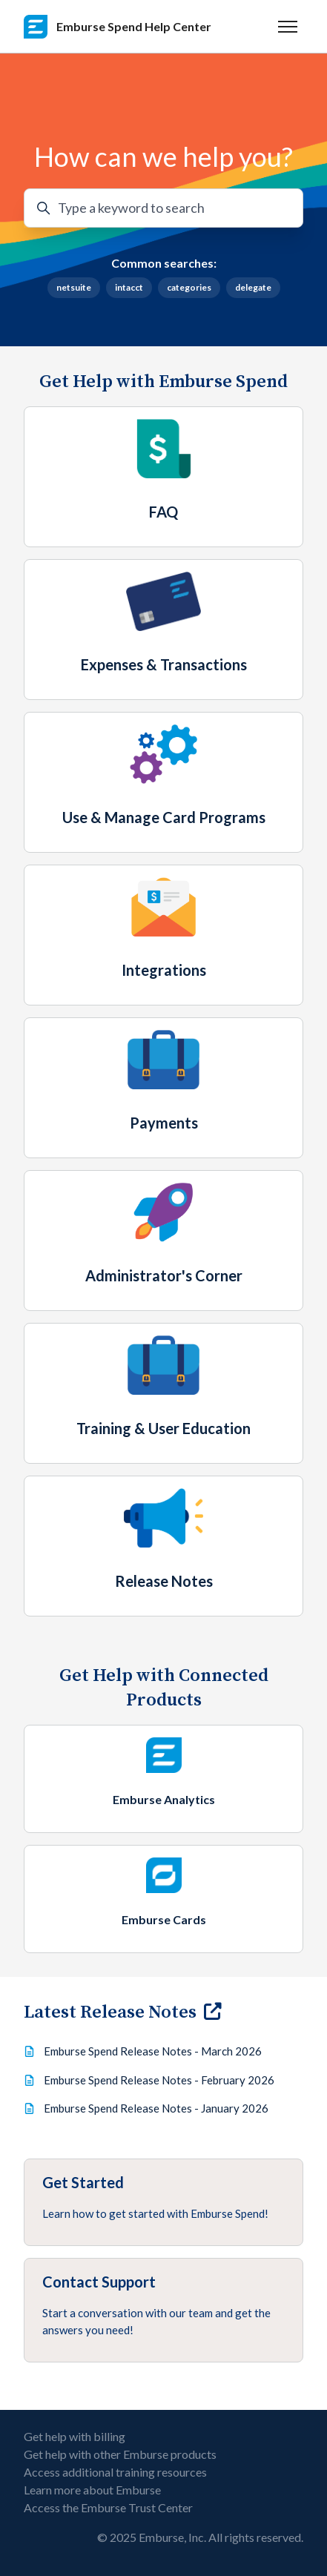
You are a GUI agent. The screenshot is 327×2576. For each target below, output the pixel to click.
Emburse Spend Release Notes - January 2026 (156, 2108)
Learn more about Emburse (92, 2490)
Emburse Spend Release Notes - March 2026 (153, 2051)
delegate (253, 287)
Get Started (83, 2182)
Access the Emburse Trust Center (108, 2507)
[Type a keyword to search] (163, 208)
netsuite (73, 287)
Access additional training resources (115, 2472)
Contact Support (99, 2282)
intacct (129, 287)
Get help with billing (74, 2436)
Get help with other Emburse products (120, 2454)
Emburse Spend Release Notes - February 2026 (159, 2080)
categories (189, 287)
